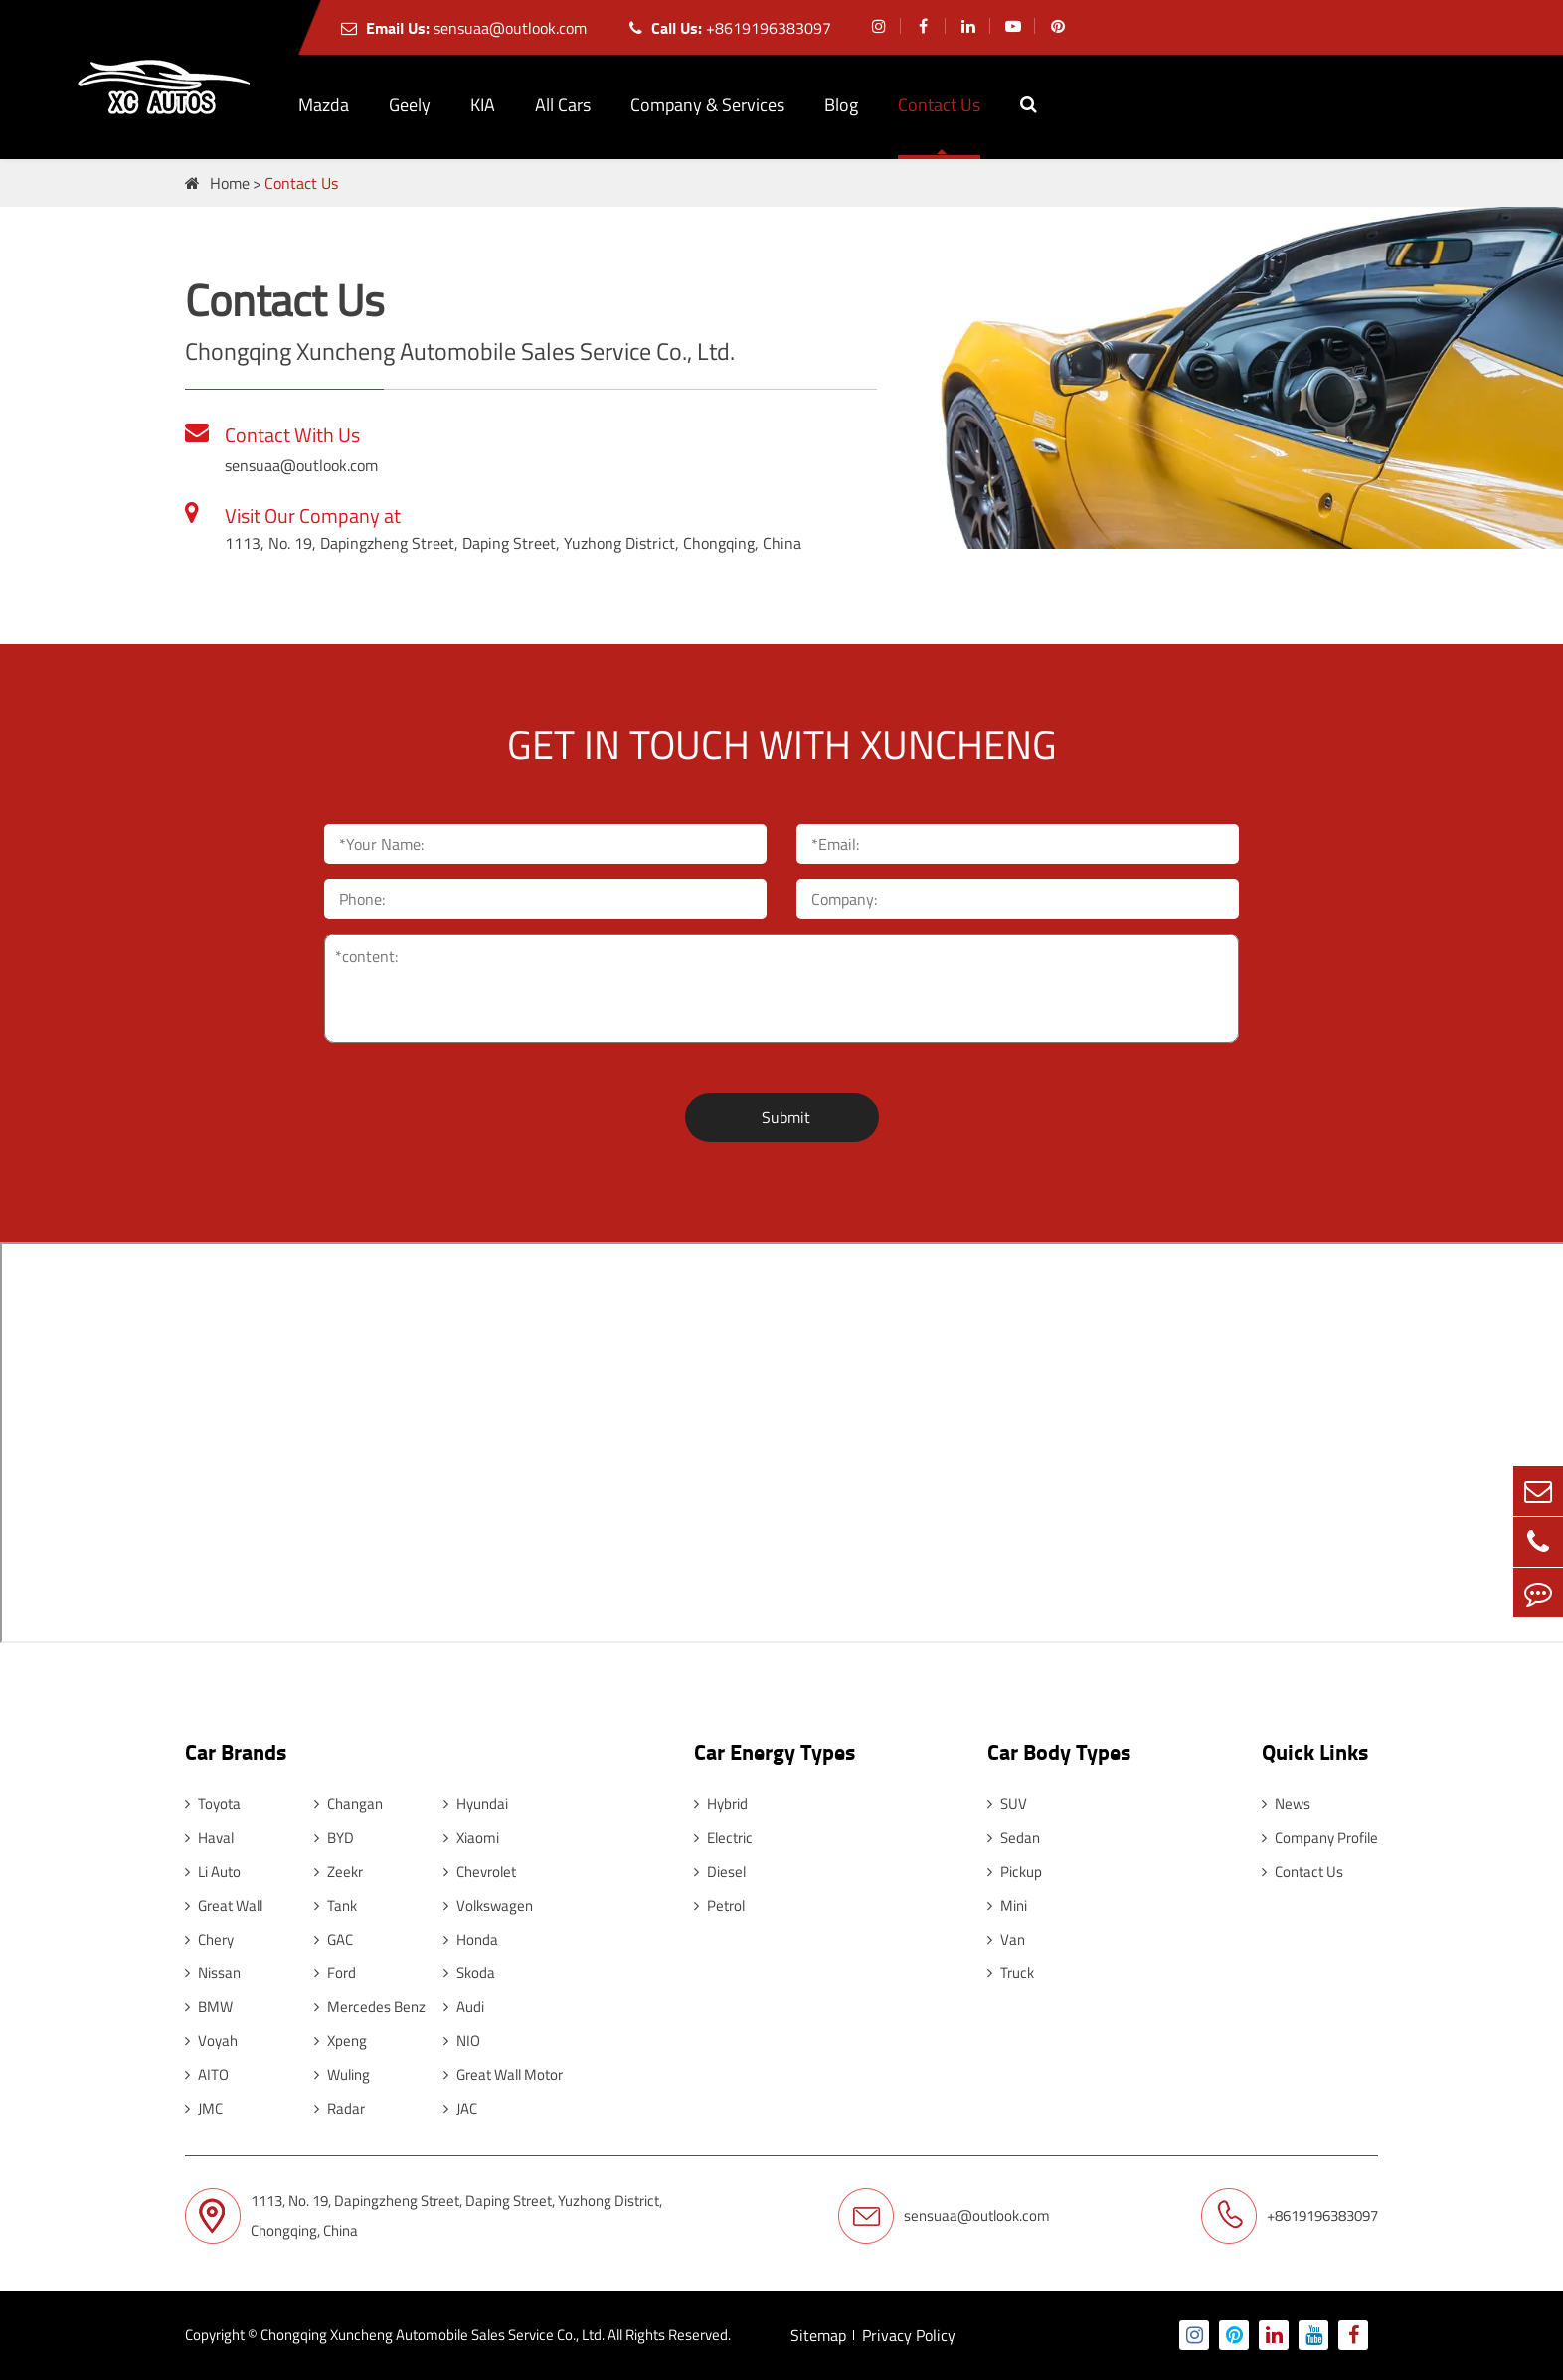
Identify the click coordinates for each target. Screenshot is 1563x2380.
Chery (209, 1939)
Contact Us (939, 104)
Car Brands (235, 1751)
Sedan (1013, 1837)
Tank (335, 1905)
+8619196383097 (730, 28)
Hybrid (721, 1803)
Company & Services (707, 104)
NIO (461, 2040)
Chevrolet (479, 1871)
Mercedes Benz (370, 2006)
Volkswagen (488, 1905)
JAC (460, 2108)
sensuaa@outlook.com (464, 28)
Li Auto (213, 1871)
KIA (482, 104)
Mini (1007, 1905)
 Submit (782, 1117)
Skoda (469, 1972)
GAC (333, 1939)
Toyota (213, 1803)
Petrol (719, 1905)
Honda (470, 1939)
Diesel (720, 1871)
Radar (339, 2108)
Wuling (342, 2074)
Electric (723, 1837)
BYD (334, 1837)
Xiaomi (471, 1837)
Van (1006, 1939)
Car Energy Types (774, 1751)
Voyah (211, 2040)
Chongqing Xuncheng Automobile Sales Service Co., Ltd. (432, 2334)
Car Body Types (1058, 1751)
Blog (841, 104)
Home (230, 183)
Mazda (323, 104)
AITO (207, 2074)
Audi (463, 2006)
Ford (335, 1972)
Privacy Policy (908, 2335)
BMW (209, 2006)
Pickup (1014, 1871)
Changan (348, 1803)
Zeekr (338, 1871)
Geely (410, 104)
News (1286, 1803)
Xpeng (340, 2040)
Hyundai (475, 1803)
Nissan (213, 1972)
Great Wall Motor (503, 2074)
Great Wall (223, 1905)
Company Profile (1320, 1837)
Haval (209, 1837)
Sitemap (818, 2335)
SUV (1007, 1803)
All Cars (563, 104)
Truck (1010, 1972)
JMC (204, 2108)
